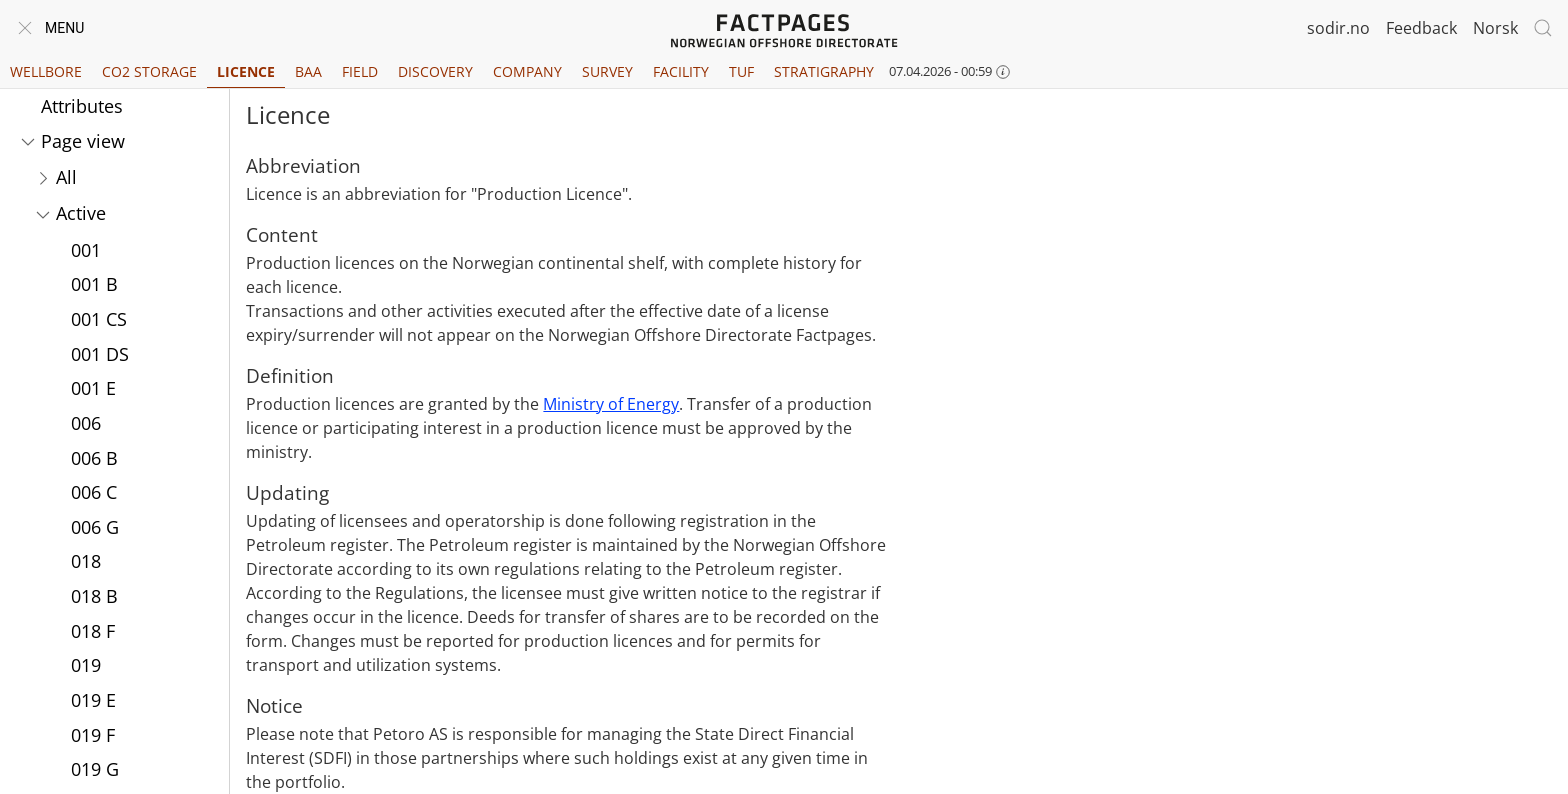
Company (527, 71)
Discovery (435, 71)
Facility (681, 71)
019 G (95, 769)
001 (86, 250)
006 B (94, 458)
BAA (308, 71)
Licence (246, 71)
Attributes (82, 106)
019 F (93, 735)
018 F (93, 631)
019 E (93, 700)
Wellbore (46, 71)
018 (86, 561)
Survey (607, 71)
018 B (94, 596)
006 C (94, 492)
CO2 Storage (149, 71)
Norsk (1495, 28)
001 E (93, 388)
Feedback (1421, 28)
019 (86, 665)
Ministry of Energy (611, 404)
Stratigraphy (824, 71)
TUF (741, 71)
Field (360, 71)
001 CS (99, 319)
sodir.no (1338, 28)
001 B (94, 284)
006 (86, 423)
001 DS (100, 354)
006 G (95, 527)
